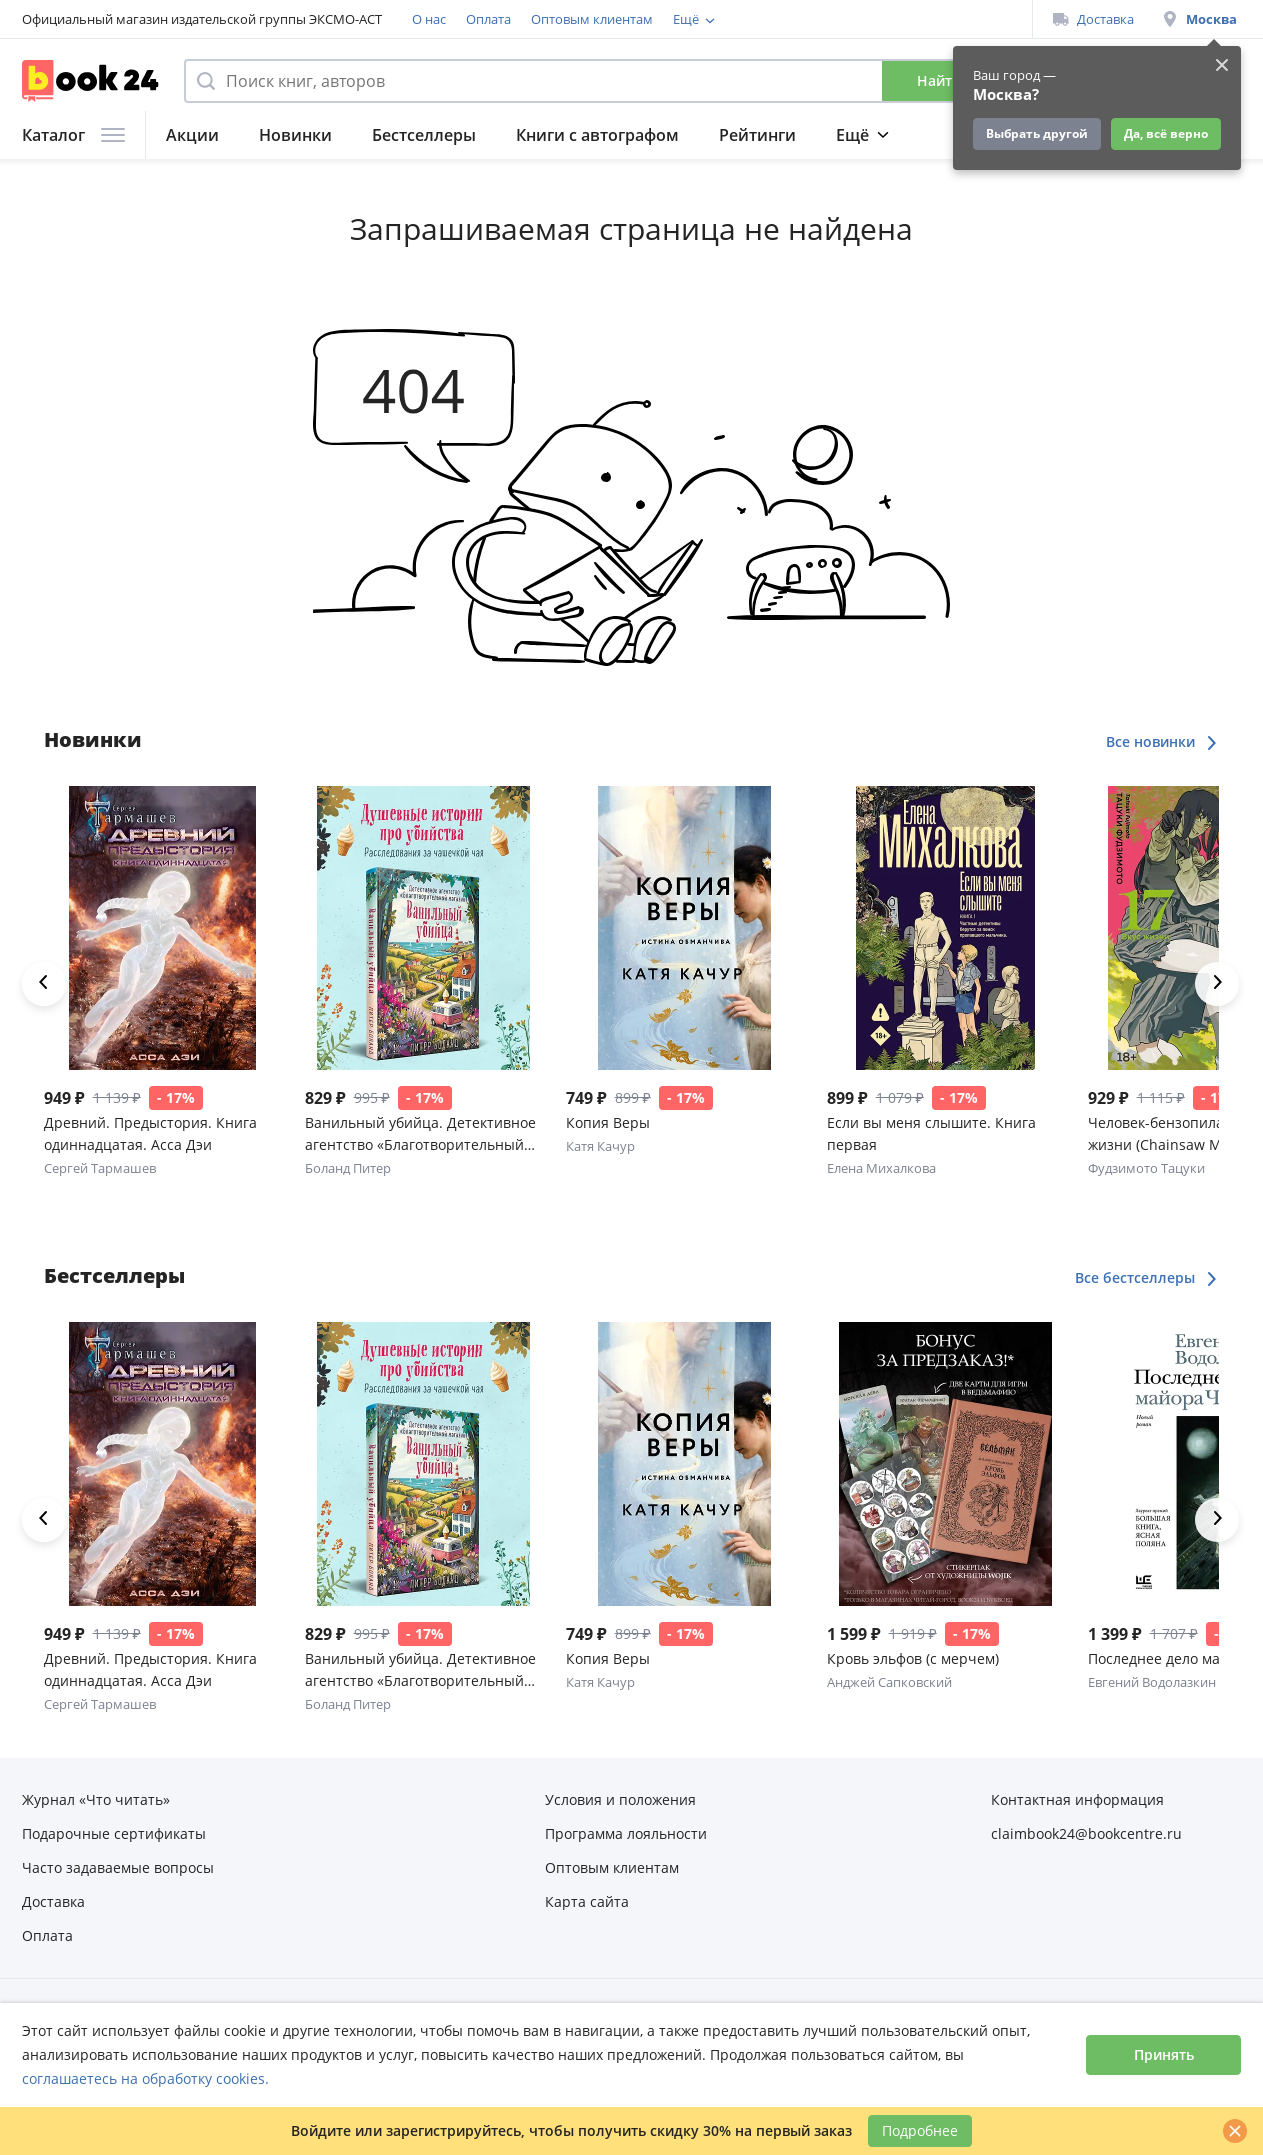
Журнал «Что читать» (96, 1799)
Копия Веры (608, 1122)
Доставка (1093, 19)
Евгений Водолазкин (1152, 1682)
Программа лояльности (747, 19)
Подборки (877, 135)
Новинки (295, 135)
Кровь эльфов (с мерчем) (913, 1658)
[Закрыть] (1235, 2131)
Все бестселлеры (1147, 1277)
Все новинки (1162, 741)
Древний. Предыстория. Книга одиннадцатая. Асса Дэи (150, 1133)
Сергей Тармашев (100, 1168)
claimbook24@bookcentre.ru (1086, 1833)
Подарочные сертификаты (114, 1833)
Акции (192, 135)
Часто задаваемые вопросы (118, 1867)
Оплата (488, 19)
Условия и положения (620, 1799)
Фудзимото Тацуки (1146, 1168)
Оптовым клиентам (592, 19)
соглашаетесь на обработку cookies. (145, 2078)
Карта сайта (587, 1901)
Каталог (73, 135)
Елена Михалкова (881, 1168)
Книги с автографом (597, 135)
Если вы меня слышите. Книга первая (931, 1133)
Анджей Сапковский (889, 1682)
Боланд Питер (348, 1168)
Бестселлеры (424, 135)
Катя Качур (600, 1146)
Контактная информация (1077, 1799)
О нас (429, 19)
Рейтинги (757, 135)
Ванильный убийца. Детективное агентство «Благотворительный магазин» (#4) (420, 1134)
